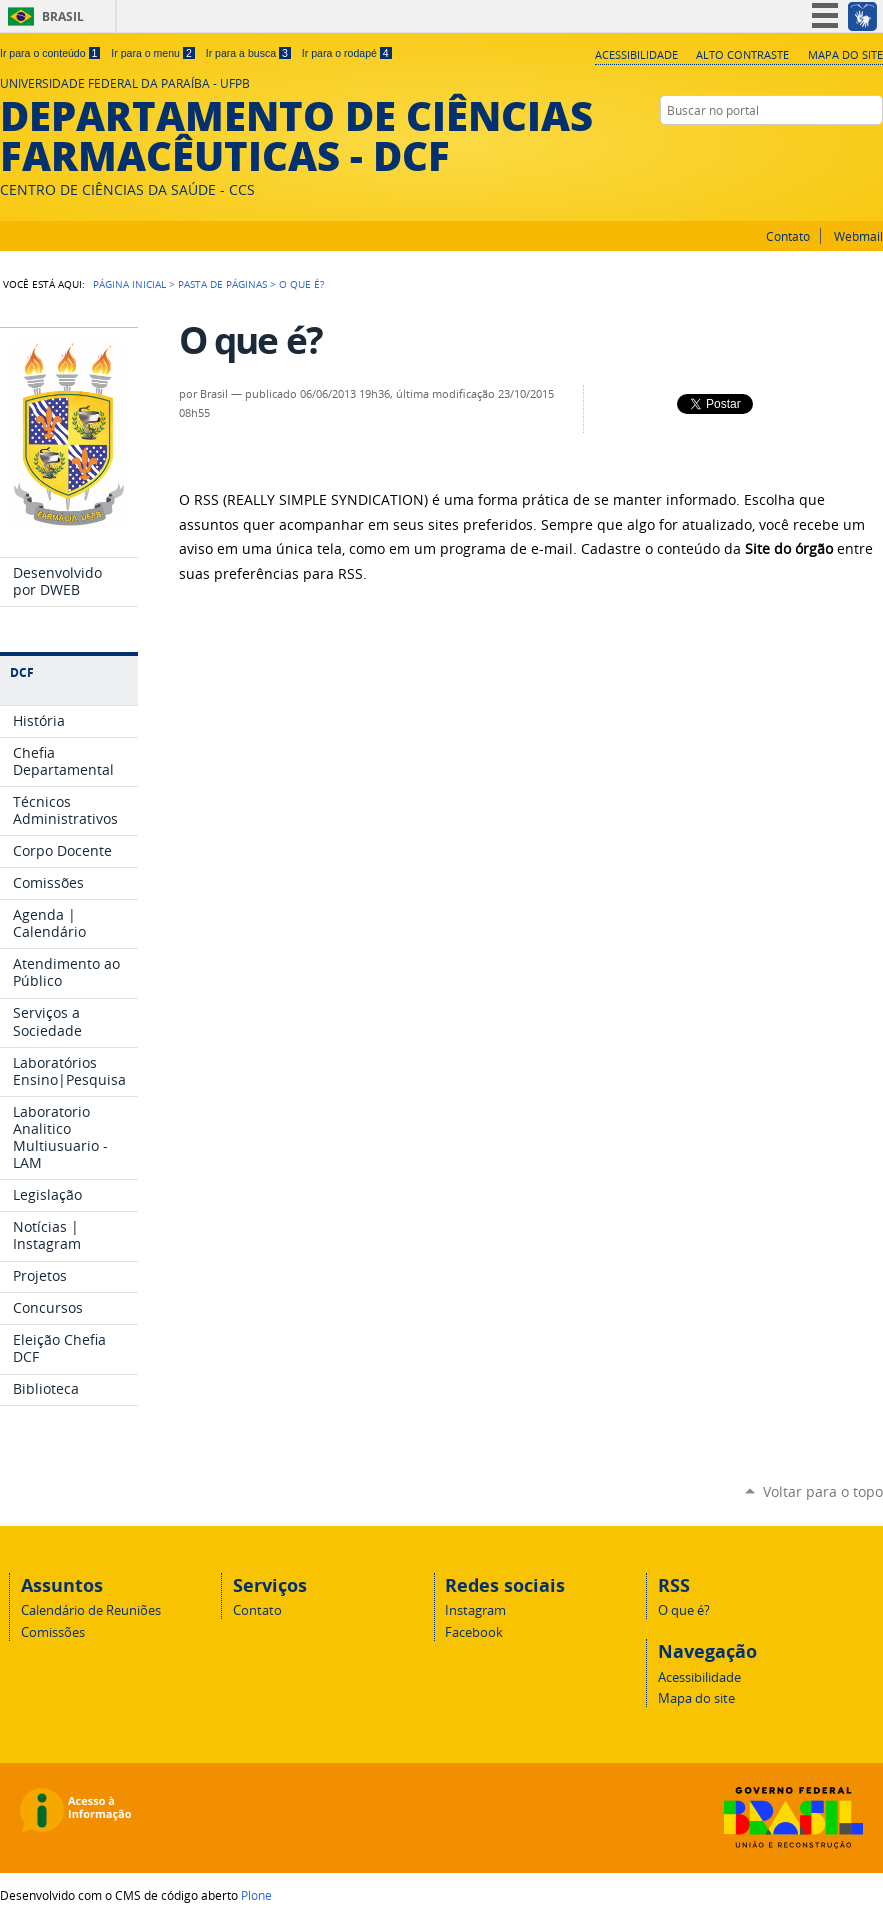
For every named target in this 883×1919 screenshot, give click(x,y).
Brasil (63, 16)
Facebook (873, 149)
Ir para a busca (248, 53)
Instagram (848, 149)
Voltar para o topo (823, 1491)
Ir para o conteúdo (50, 53)
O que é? (684, 1610)
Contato (788, 236)
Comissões (53, 1632)
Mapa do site (845, 54)
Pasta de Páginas (222, 284)
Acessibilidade (636, 54)
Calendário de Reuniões (91, 1610)
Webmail (858, 236)
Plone (256, 1895)
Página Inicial (129, 284)
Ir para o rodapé (347, 53)
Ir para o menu (152, 53)
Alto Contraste (742, 54)
